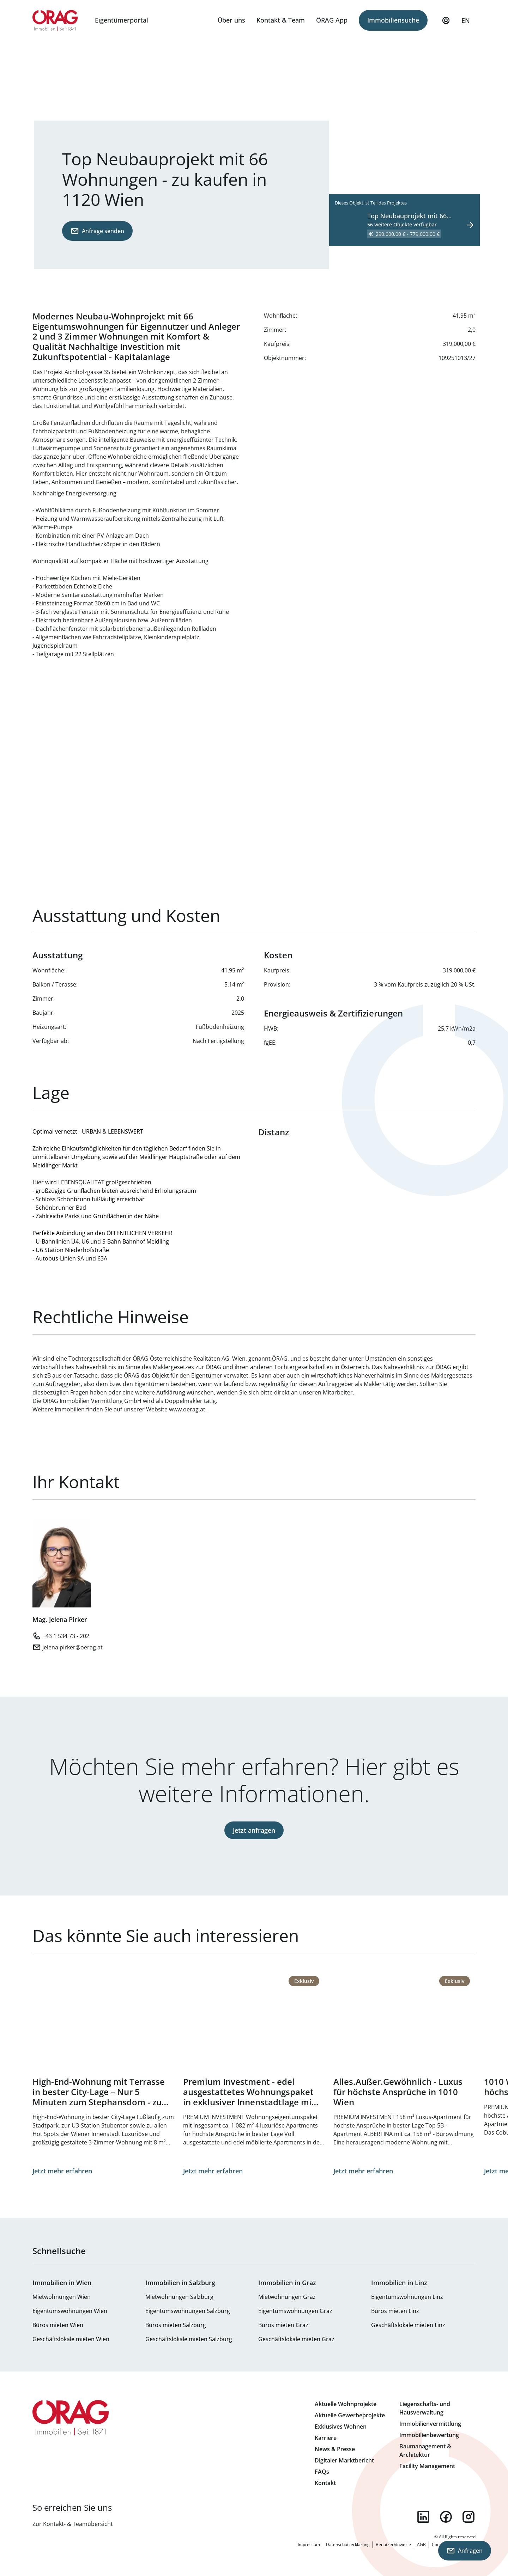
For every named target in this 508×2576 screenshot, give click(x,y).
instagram (468, 2517)
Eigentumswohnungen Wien (69, 2311)
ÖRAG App (331, 20)
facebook (446, 2517)
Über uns (231, 20)
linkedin (423, 2517)
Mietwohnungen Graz (287, 2297)
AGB (421, 2544)
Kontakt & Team (280, 20)
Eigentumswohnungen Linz (407, 2297)
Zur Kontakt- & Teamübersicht (72, 2524)
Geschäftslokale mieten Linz (408, 2325)
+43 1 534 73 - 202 (65, 1636)
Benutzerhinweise (393, 2544)
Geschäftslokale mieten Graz (296, 2339)
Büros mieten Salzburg (175, 2325)
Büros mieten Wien (57, 2325)
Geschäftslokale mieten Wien (70, 2339)
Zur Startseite (55, 20)
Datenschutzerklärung (348, 2544)
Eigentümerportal (121, 20)
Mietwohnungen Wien (61, 2297)
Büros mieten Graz (283, 2325)
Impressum (309, 2544)
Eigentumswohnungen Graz (295, 2311)
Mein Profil (446, 23)
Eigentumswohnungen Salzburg (187, 2311)
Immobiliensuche (393, 20)
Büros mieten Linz (395, 2311)
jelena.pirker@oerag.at (72, 1647)
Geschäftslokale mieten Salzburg (188, 2339)
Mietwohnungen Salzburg (179, 2297)
